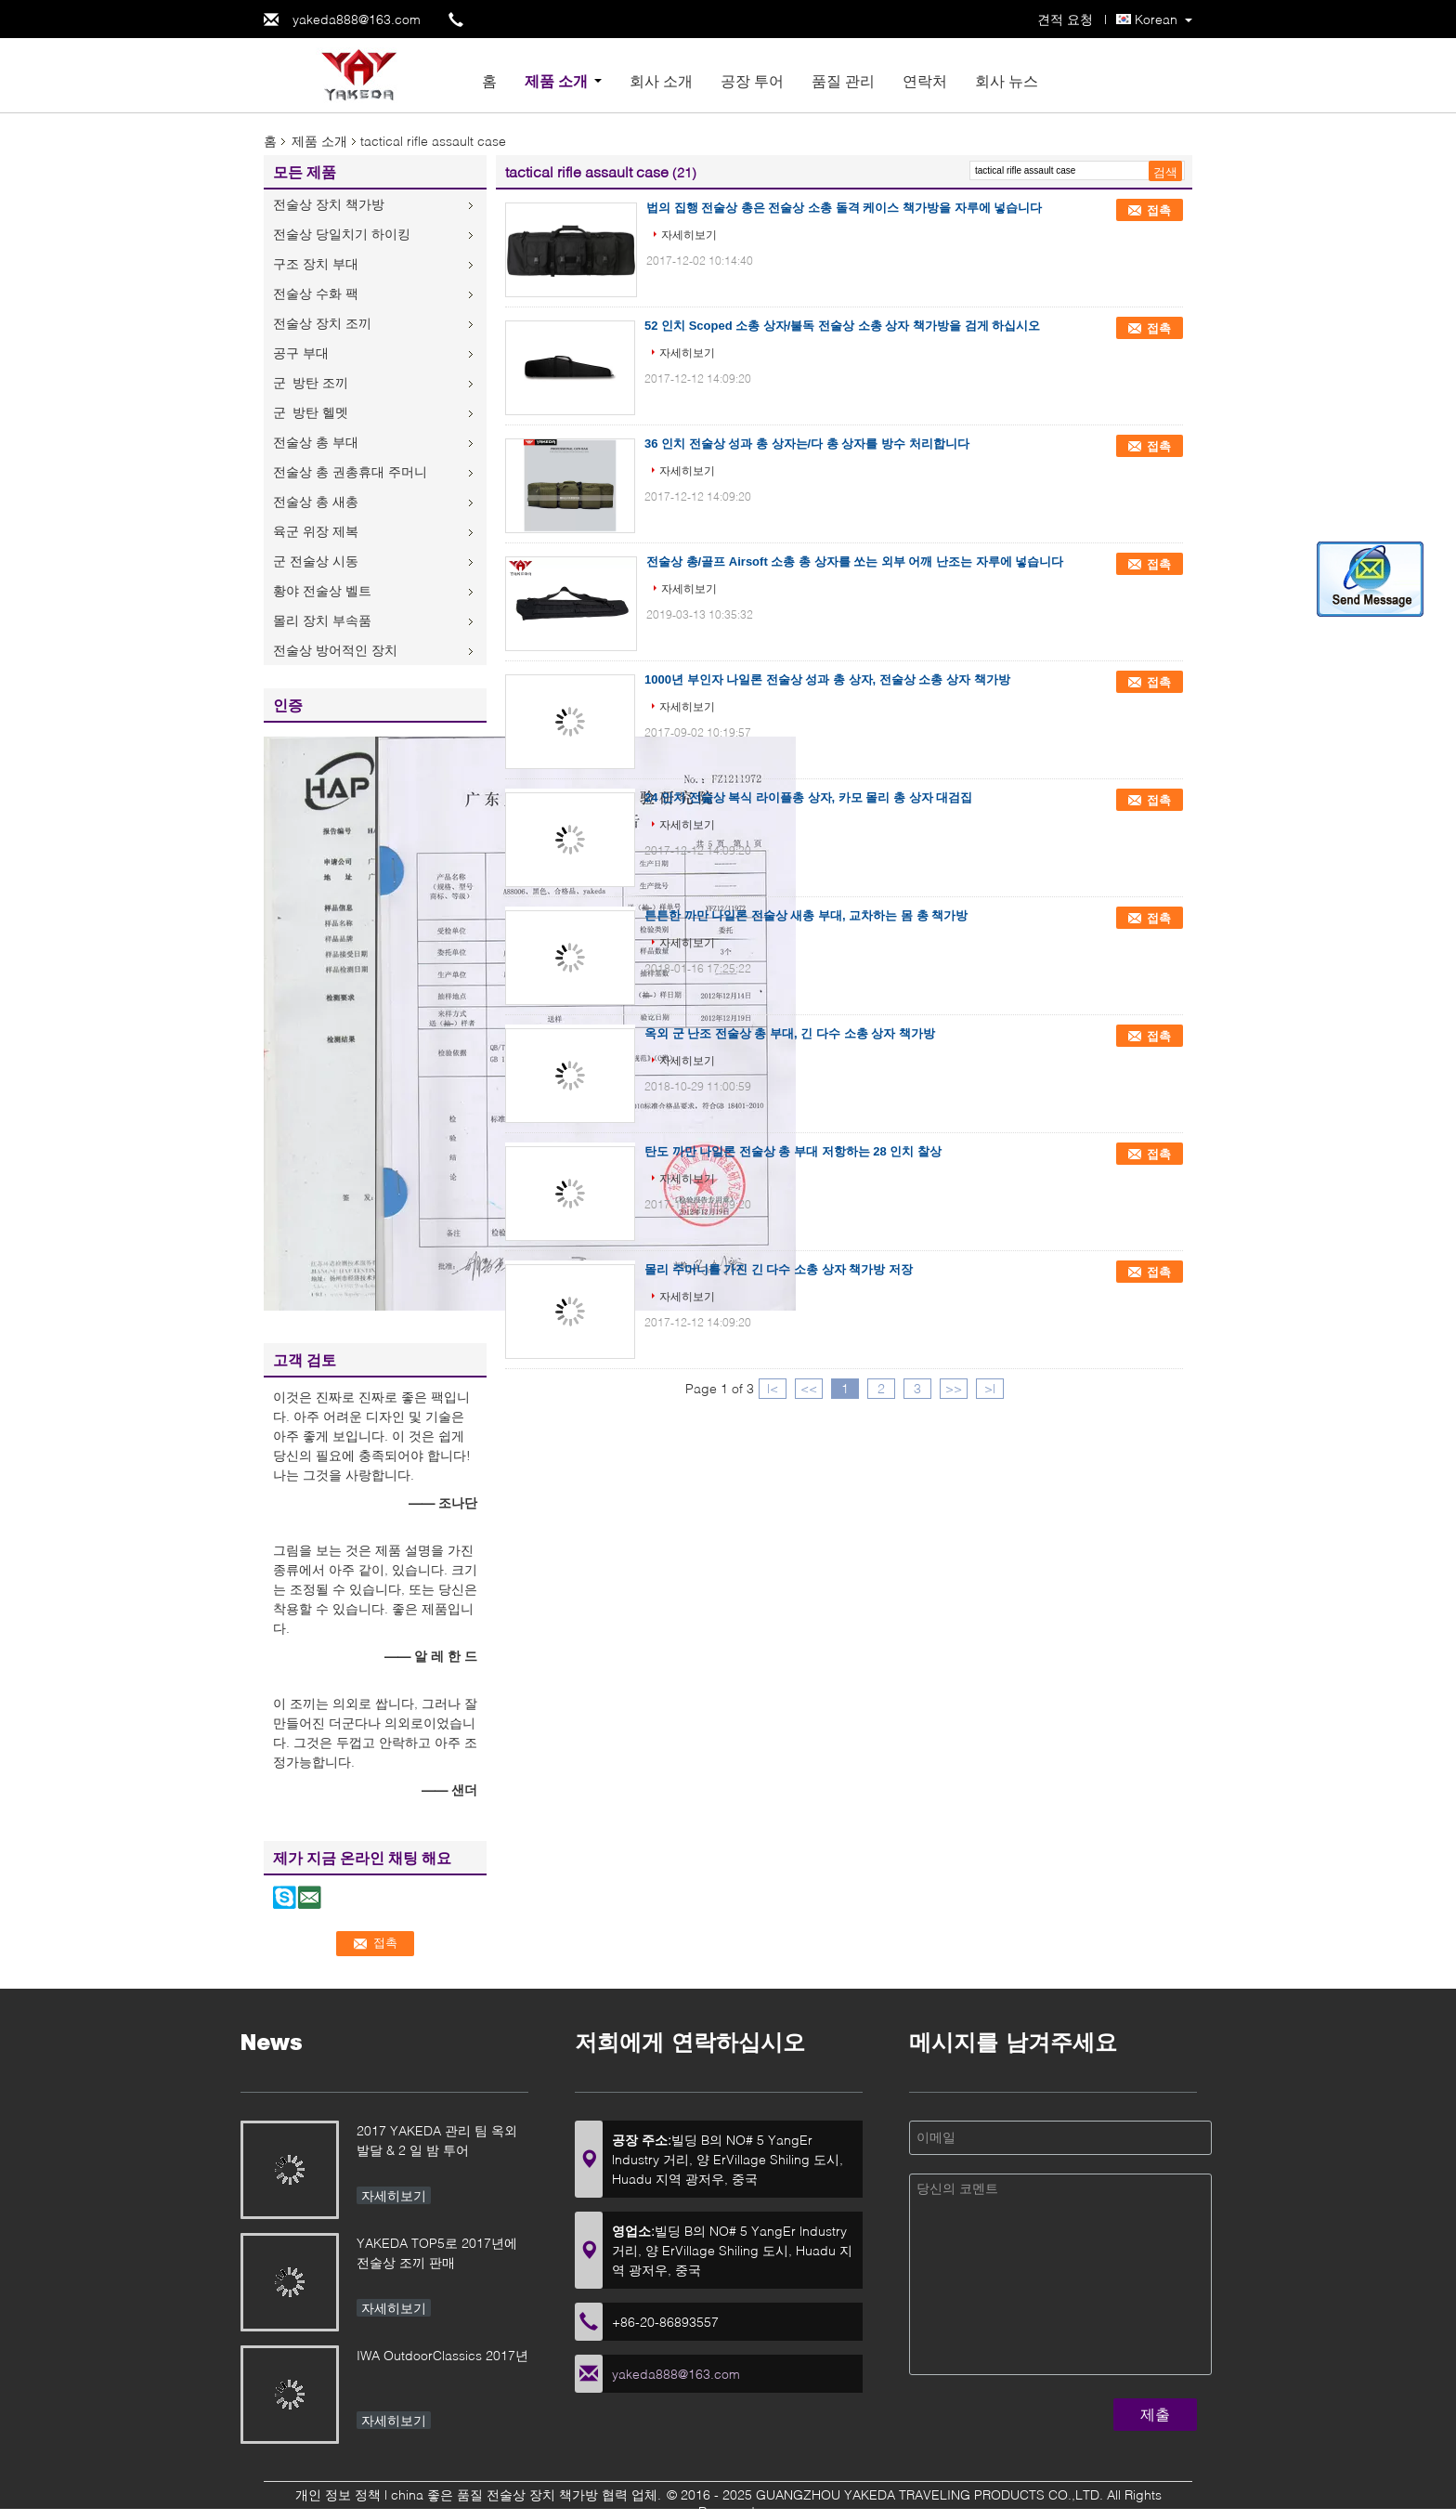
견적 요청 (1065, 19)
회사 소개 (661, 80)
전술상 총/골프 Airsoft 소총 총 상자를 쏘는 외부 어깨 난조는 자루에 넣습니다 (854, 561)
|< (772, 1388)
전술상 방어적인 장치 (335, 650)
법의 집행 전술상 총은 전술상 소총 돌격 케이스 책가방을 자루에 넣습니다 (844, 208)
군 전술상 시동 (315, 560)
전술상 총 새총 (315, 501)
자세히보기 (689, 235)
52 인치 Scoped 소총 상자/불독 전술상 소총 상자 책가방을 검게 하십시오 (842, 326)
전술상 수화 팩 (315, 293)
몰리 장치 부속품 (322, 620)
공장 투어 (752, 80)
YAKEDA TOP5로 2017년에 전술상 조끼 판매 (437, 2252)
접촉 (1159, 210)
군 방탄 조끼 (310, 382)
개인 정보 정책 (338, 2494)
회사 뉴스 (1006, 80)
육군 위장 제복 (315, 531)
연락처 (925, 80)
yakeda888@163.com (356, 19)
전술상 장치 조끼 (322, 323)
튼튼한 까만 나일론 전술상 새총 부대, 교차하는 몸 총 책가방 (806, 915)
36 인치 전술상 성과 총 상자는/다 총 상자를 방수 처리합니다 (806, 443)
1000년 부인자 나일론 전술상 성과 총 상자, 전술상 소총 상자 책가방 (827, 679)
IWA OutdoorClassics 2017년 (442, 2355)
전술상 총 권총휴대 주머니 (350, 471)
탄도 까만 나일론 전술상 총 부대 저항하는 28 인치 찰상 (793, 1151)
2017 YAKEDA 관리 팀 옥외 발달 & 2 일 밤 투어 (437, 2140)
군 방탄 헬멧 (310, 412)
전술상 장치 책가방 (328, 204)
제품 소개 (556, 80)
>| (989, 1388)
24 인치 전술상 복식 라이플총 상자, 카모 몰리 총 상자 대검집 (808, 797)
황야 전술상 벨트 (322, 590)
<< (808, 1388)
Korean (1156, 19)
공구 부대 (301, 352)
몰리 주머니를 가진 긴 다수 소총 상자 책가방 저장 (778, 1269)
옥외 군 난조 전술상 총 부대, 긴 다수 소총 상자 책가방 (789, 1033)
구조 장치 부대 (315, 263)
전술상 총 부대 (315, 442)
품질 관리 (843, 80)
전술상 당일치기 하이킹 (341, 234)
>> (953, 1388)
